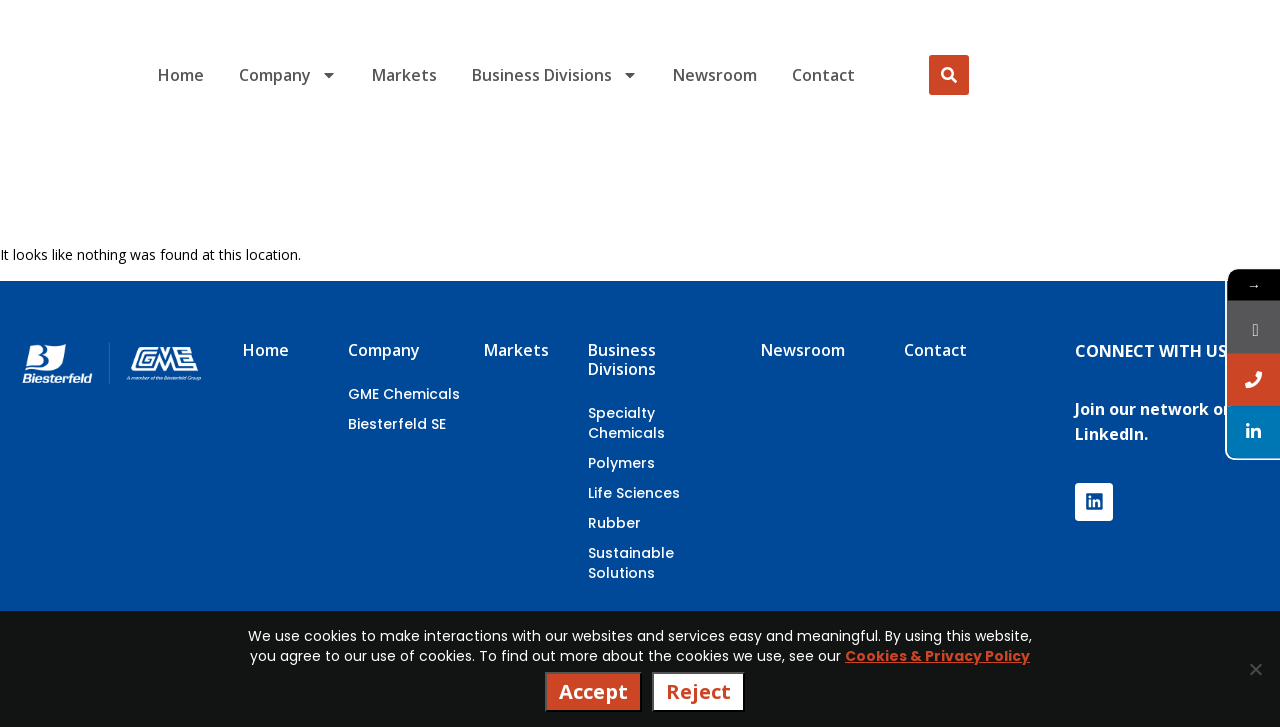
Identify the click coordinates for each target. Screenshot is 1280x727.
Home (181, 75)
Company (288, 75)
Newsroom (715, 75)
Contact (823, 75)
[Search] (949, 75)
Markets (404, 75)
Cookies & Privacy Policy (937, 656)
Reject (698, 691)
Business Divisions (555, 75)
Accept (593, 691)
